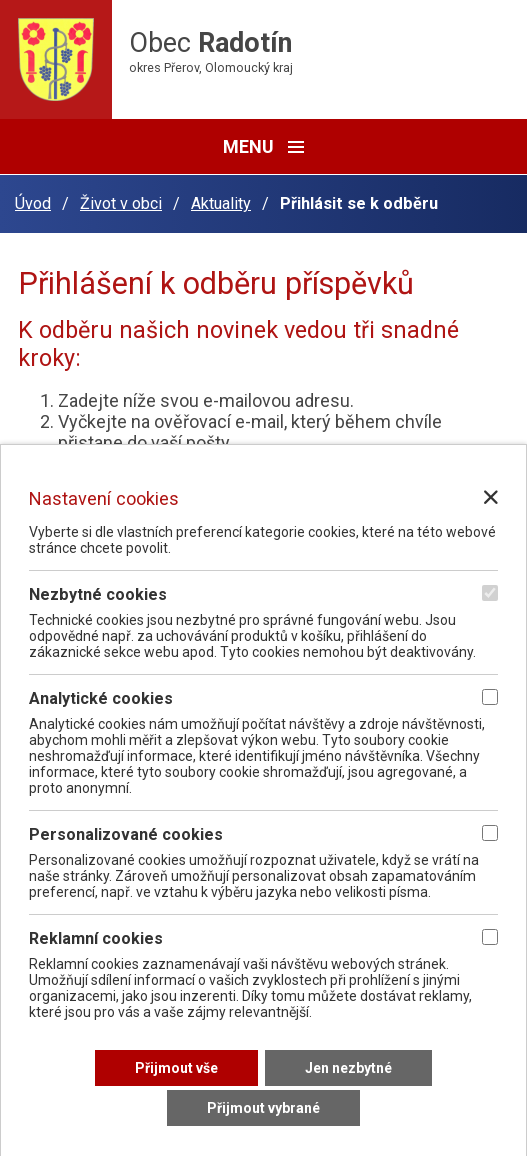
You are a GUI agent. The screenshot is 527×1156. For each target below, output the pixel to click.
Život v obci (121, 203)
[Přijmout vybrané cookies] (263, 1108)
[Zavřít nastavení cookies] (491, 497)
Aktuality (221, 203)
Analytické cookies (101, 698)
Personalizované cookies (126, 834)
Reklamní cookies (96, 938)
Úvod (33, 203)
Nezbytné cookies (98, 594)
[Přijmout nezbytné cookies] (348, 1068)
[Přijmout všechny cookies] (176, 1068)
